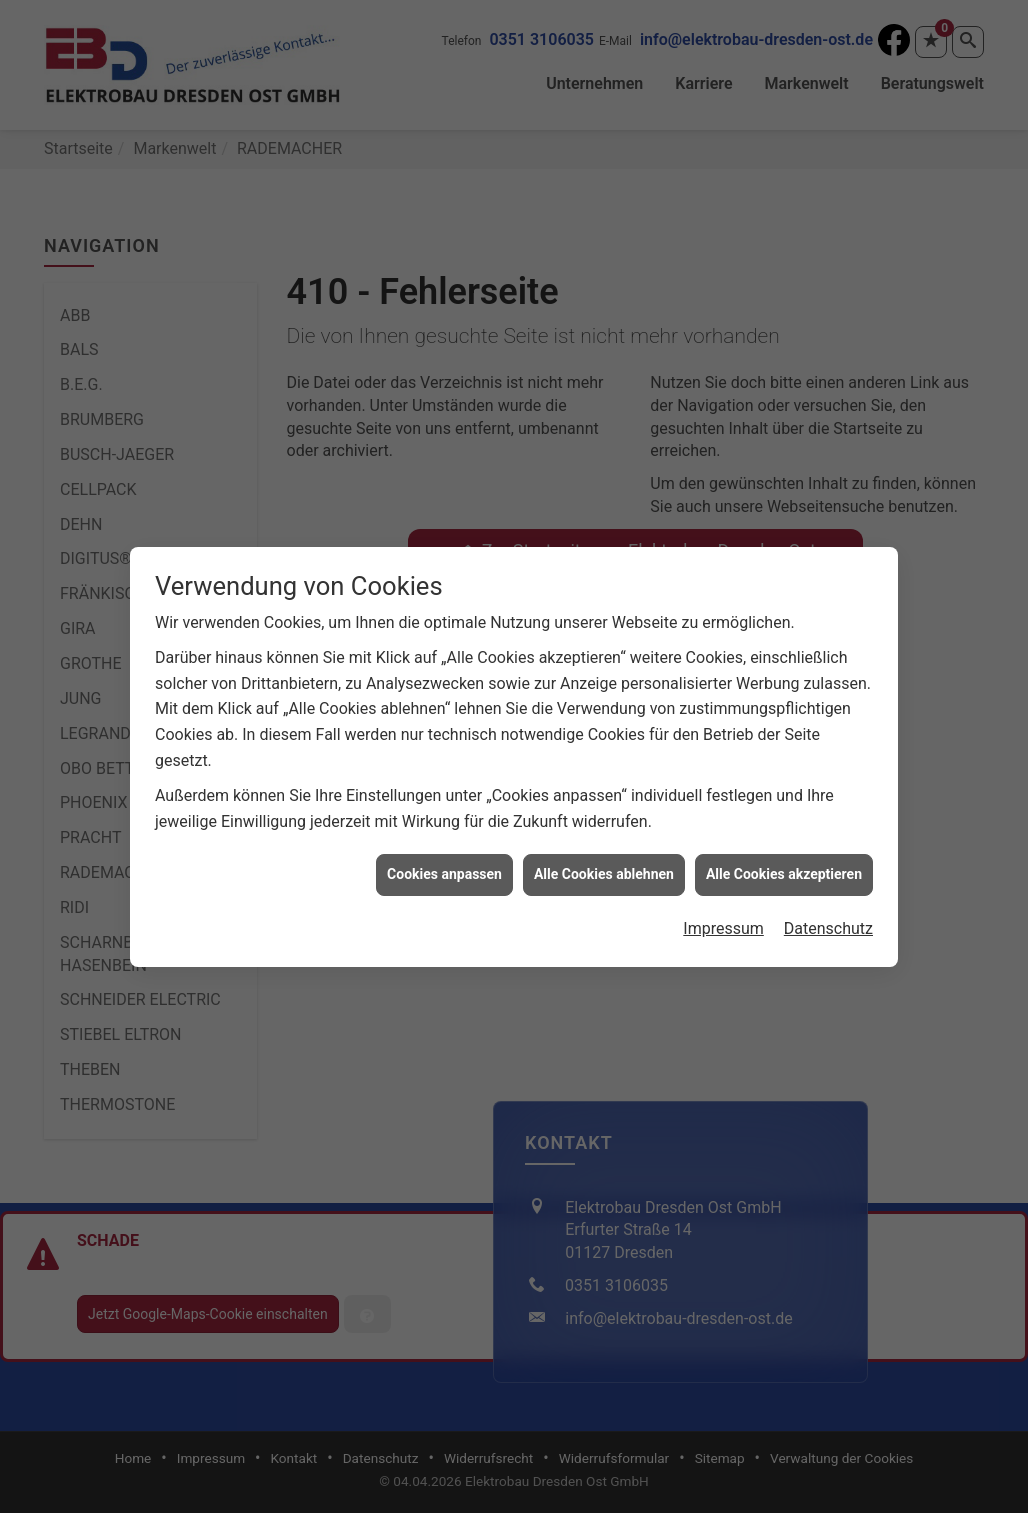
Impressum (723, 906)
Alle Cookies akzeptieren (784, 853)
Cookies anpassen (444, 853)
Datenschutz (828, 906)
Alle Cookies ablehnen (604, 853)
